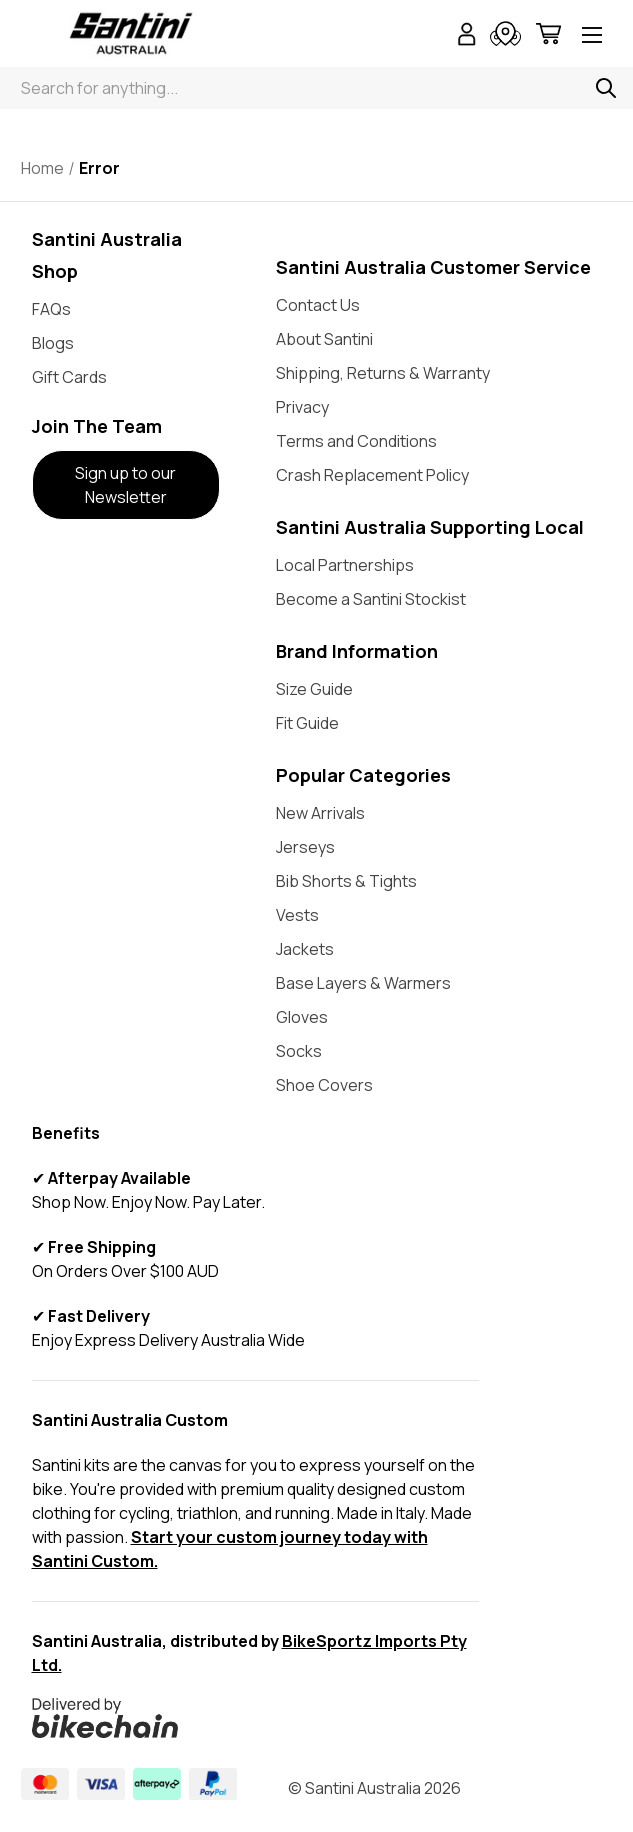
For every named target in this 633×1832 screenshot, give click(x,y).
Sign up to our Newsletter (125, 485)
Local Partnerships (345, 565)
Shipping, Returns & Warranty (383, 373)
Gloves (302, 1017)
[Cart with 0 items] (548, 36)
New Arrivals (320, 813)
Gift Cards (69, 377)
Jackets (305, 949)
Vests (297, 915)
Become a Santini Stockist (371, 599)
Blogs (53, 343)
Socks (299, 1051)
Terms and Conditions (356, 441)
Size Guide (314, 689)
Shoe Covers (324, 1085)
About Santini (324, 339)
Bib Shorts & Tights (346, 881)
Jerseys (305, 847)
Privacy (302, 407)
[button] (126, 485)
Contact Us (318, 305)
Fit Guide (307, 723)
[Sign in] (467, 36)
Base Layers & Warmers (363, 983)
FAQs (51, 309)
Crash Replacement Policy (372, 475)
